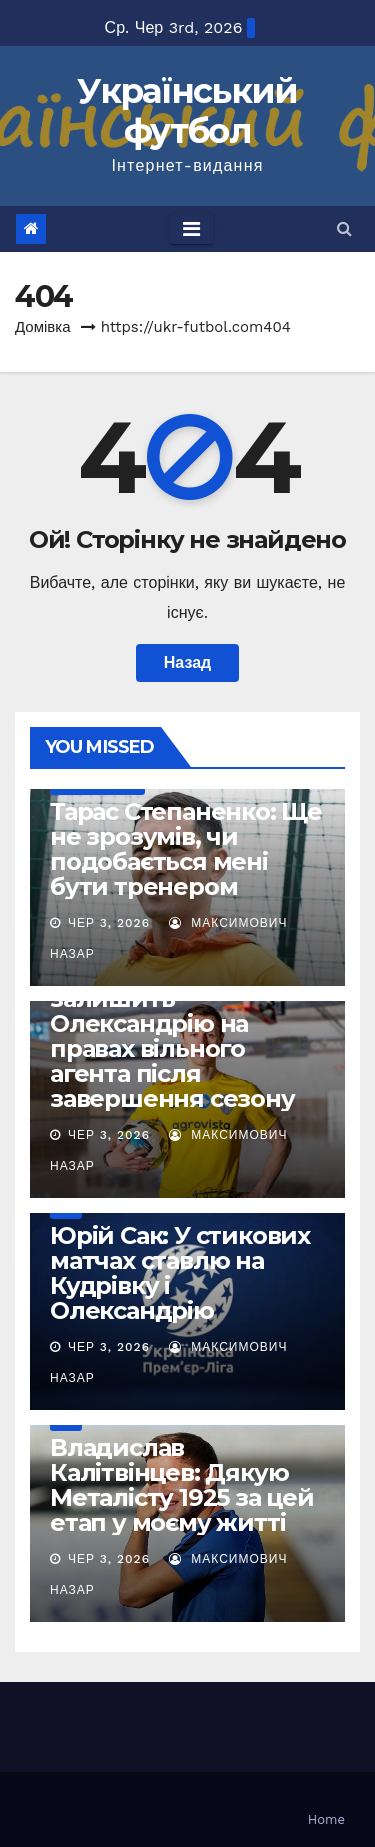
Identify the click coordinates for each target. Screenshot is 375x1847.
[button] (344, 228)
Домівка (43, 327)
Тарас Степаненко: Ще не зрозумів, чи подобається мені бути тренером (186, 849)
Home (326, 1819)
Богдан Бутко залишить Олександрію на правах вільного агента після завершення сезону (172, 1036)
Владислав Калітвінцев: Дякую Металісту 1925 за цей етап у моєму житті (182, 1485)
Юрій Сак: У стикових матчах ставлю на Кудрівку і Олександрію (180, 1273)
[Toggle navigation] (191, 229)
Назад (187, 662)
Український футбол (187, 111)
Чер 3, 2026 (109, 923)
